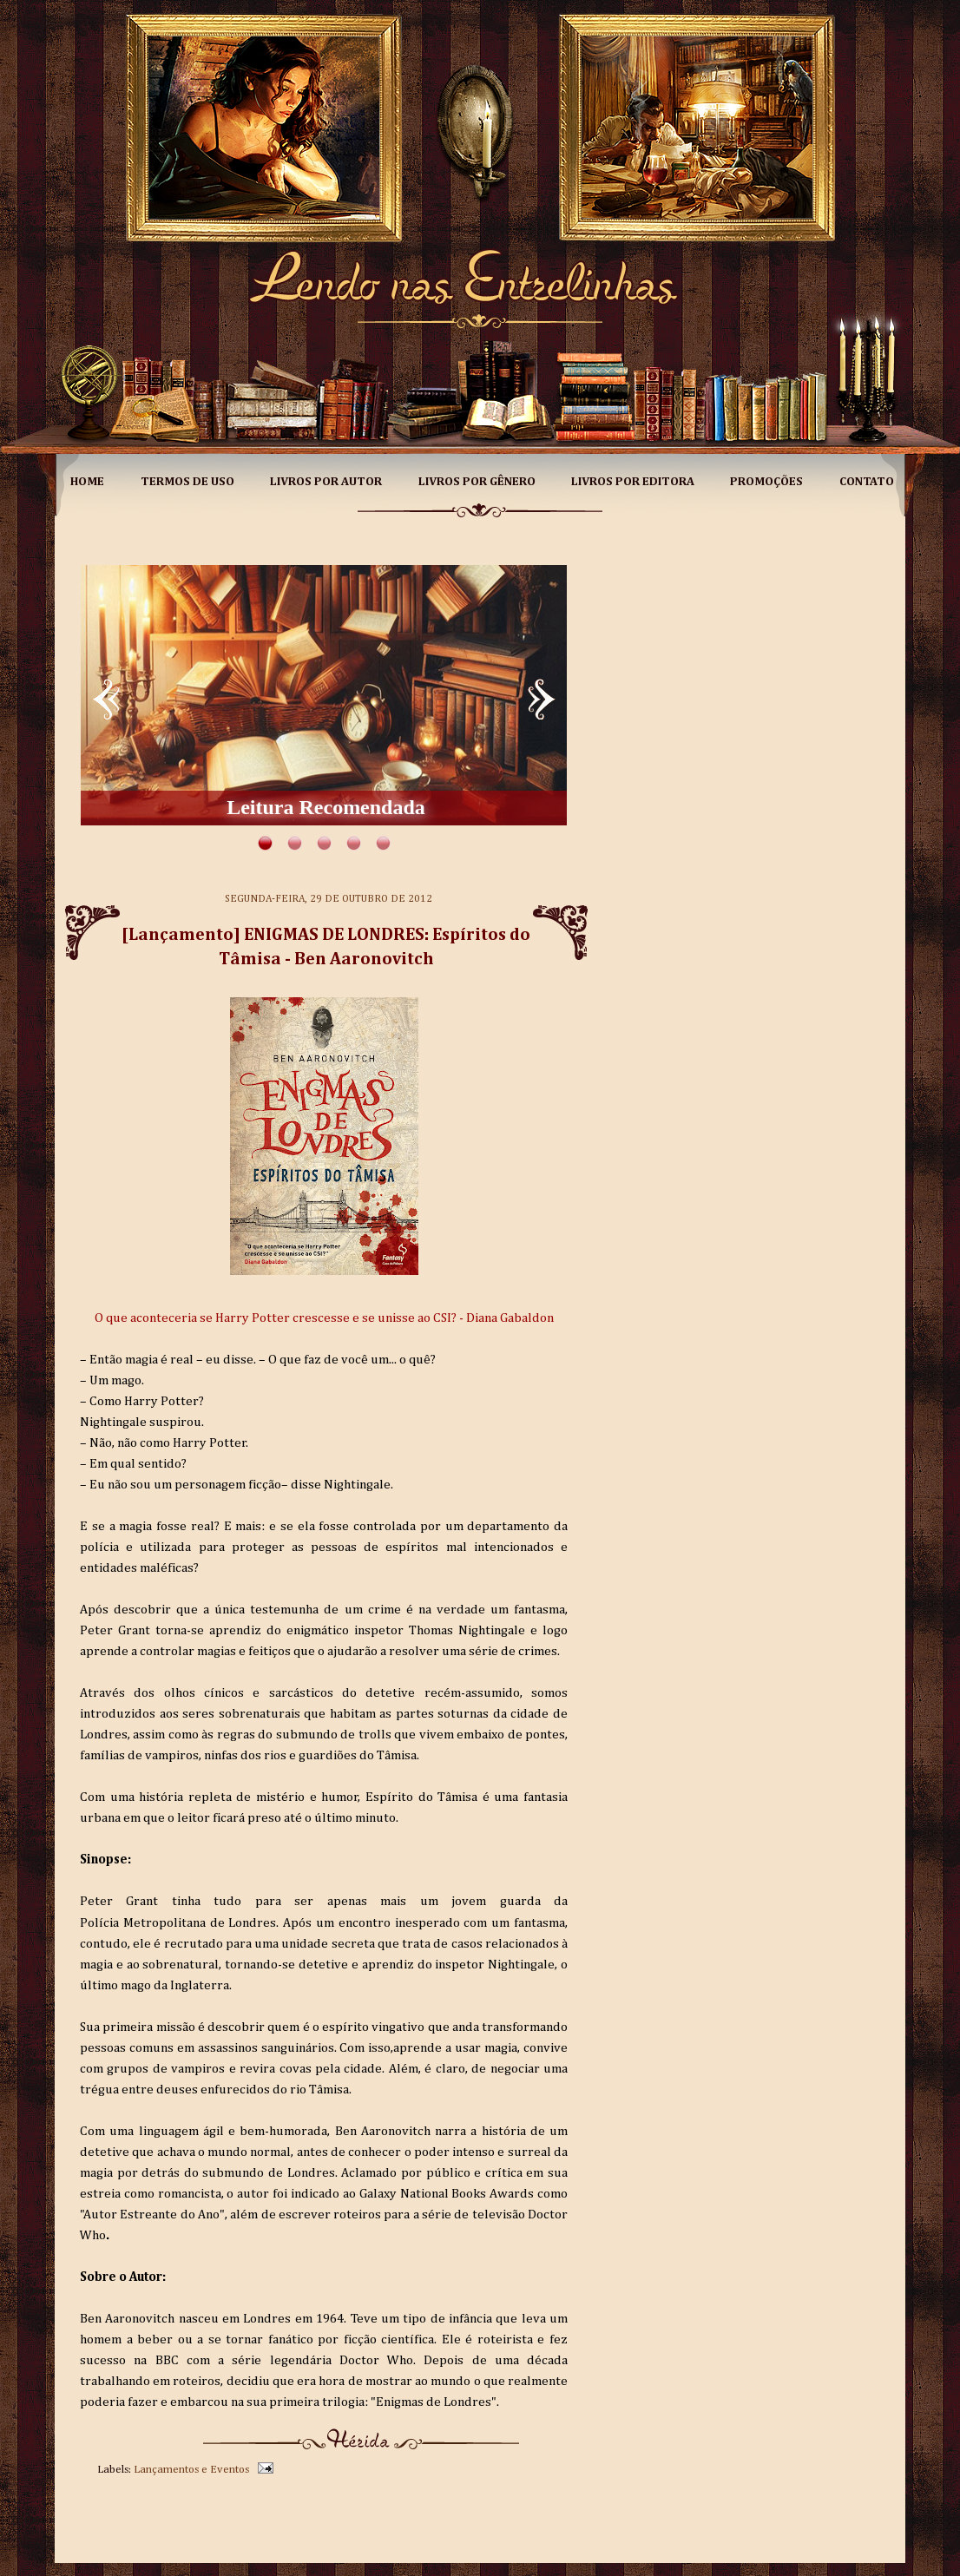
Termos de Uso (187, 482)
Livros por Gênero (477, 482)
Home (87, 482)
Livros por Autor (326, 482)
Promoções (766, 482)
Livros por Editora (632, 482)
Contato (866, 482)
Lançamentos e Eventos (191, 2469)
